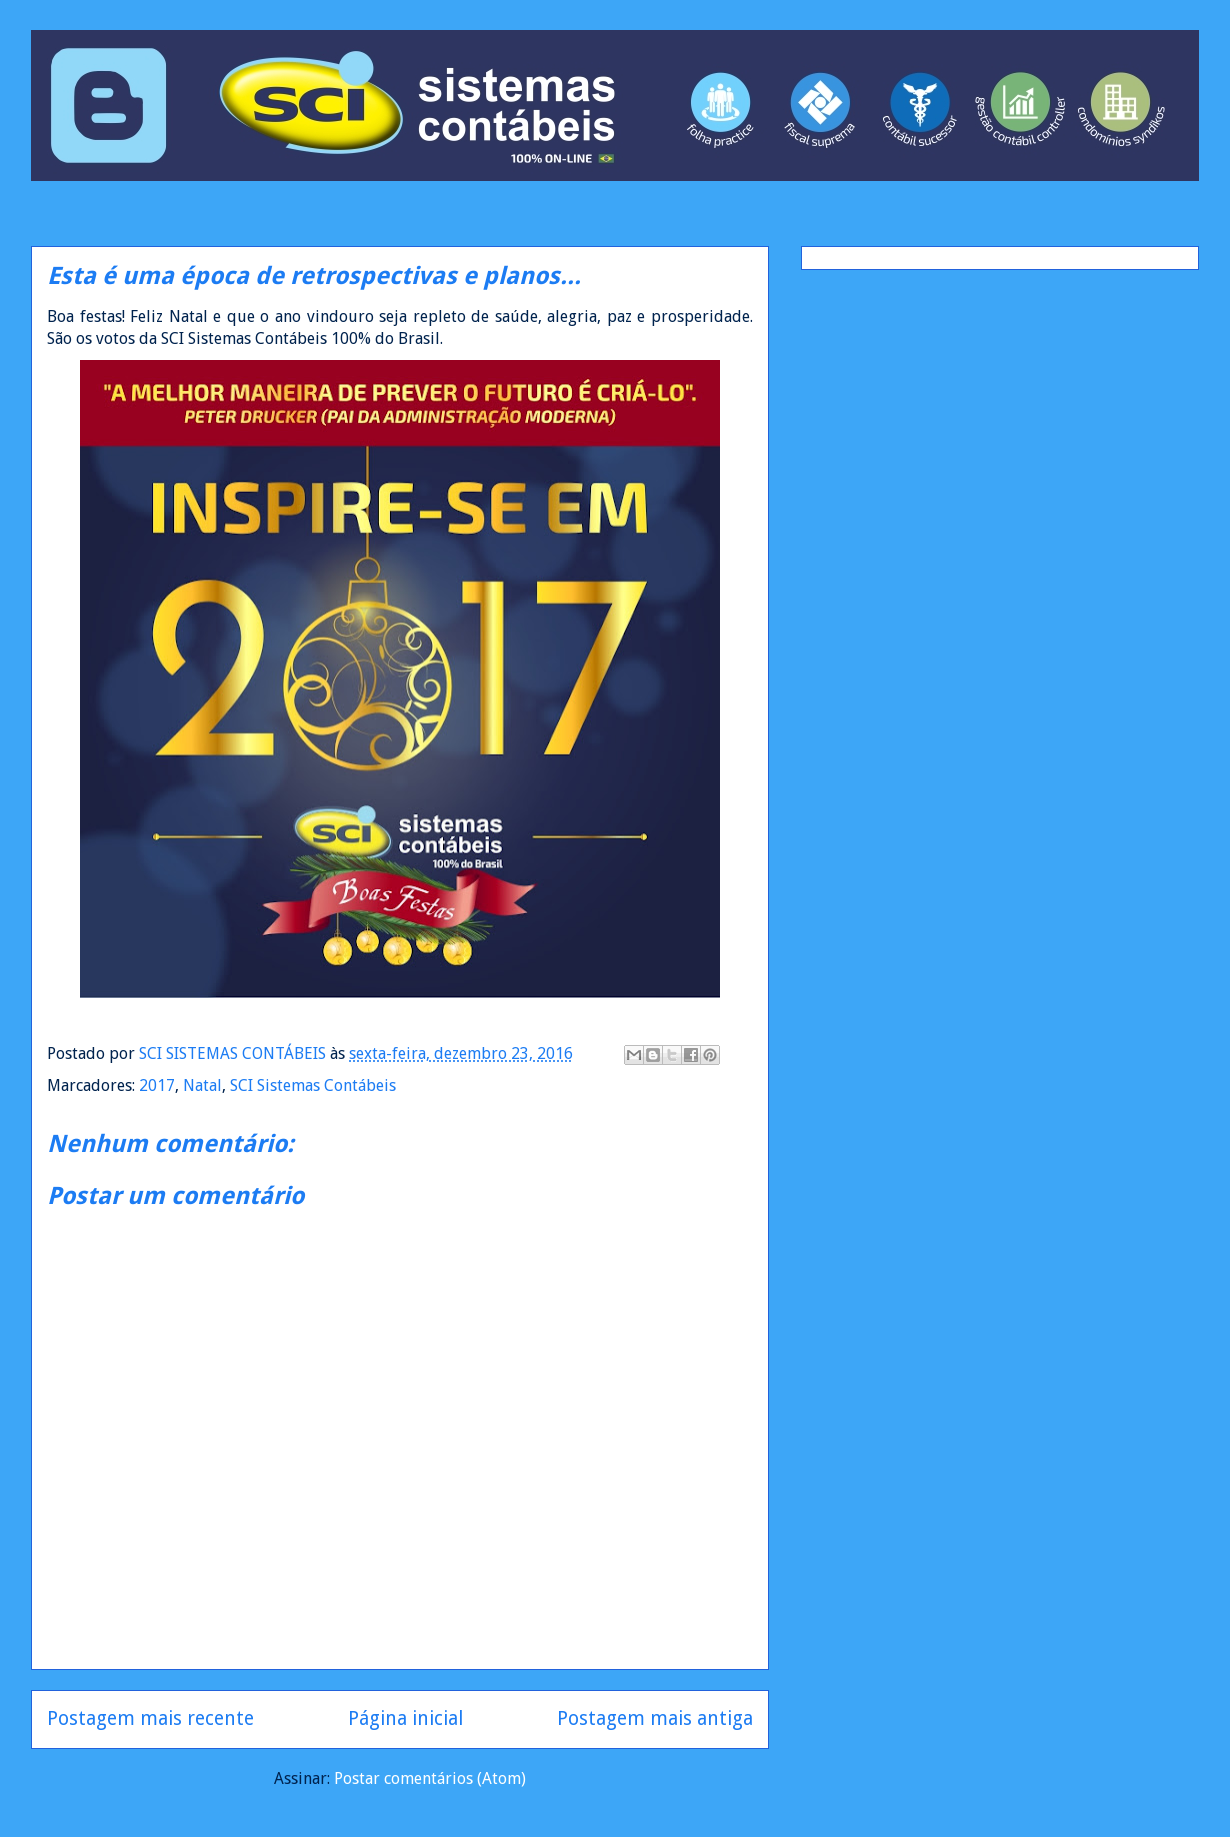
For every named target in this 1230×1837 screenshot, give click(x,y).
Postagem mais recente (150, 1718)
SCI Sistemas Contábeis (313, 1085)
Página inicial (405, 1718)
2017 (157, 1085)
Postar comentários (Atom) (430, 1778)
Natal (202, 1085)
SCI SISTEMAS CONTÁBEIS (234, 1053)
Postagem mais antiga (655, 1718)
